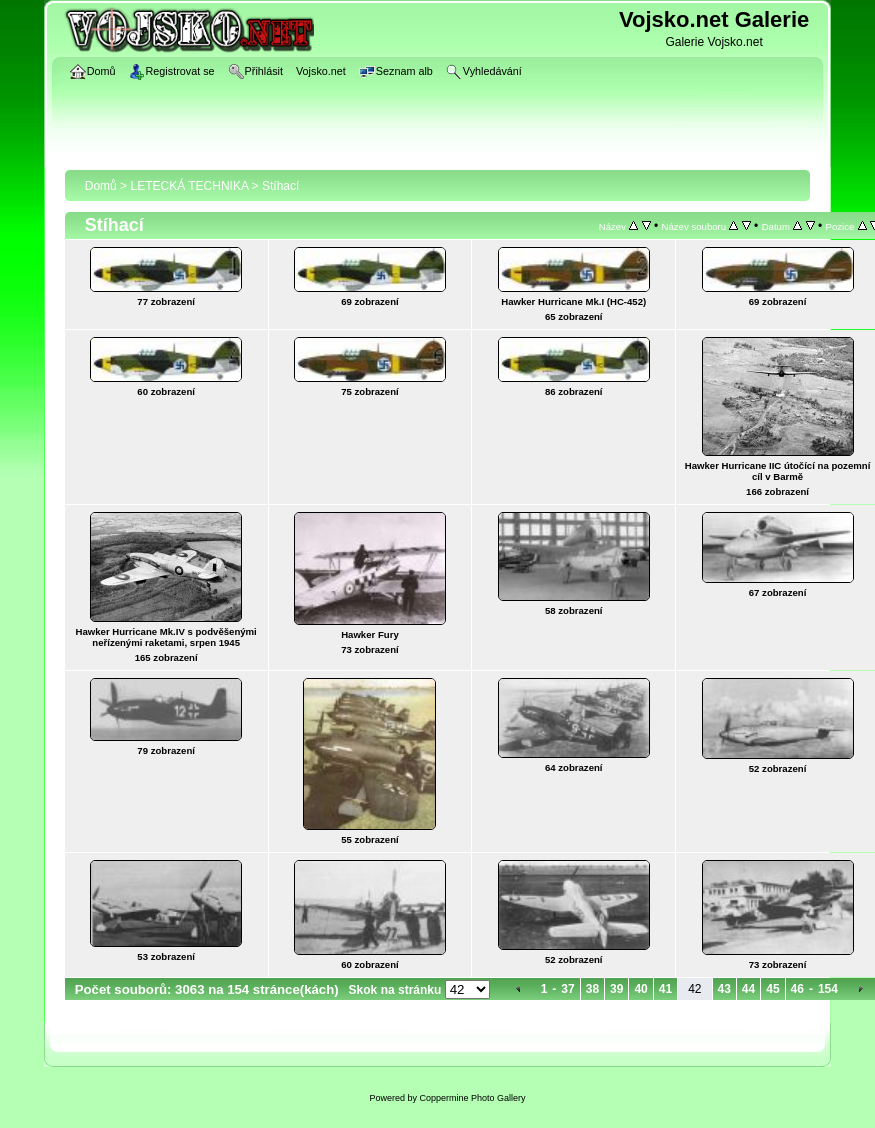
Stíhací (280, 186)
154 (828, 989)
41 (665, 989)
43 (724, 989)
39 (616, 989)
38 (592, 989)
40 (640, 989)
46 (797, 989)
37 (567, 989)
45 (772, 989)
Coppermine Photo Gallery (472, 1098)
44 (748, 989)
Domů (101, 186)
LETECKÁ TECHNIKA (189, 186)
